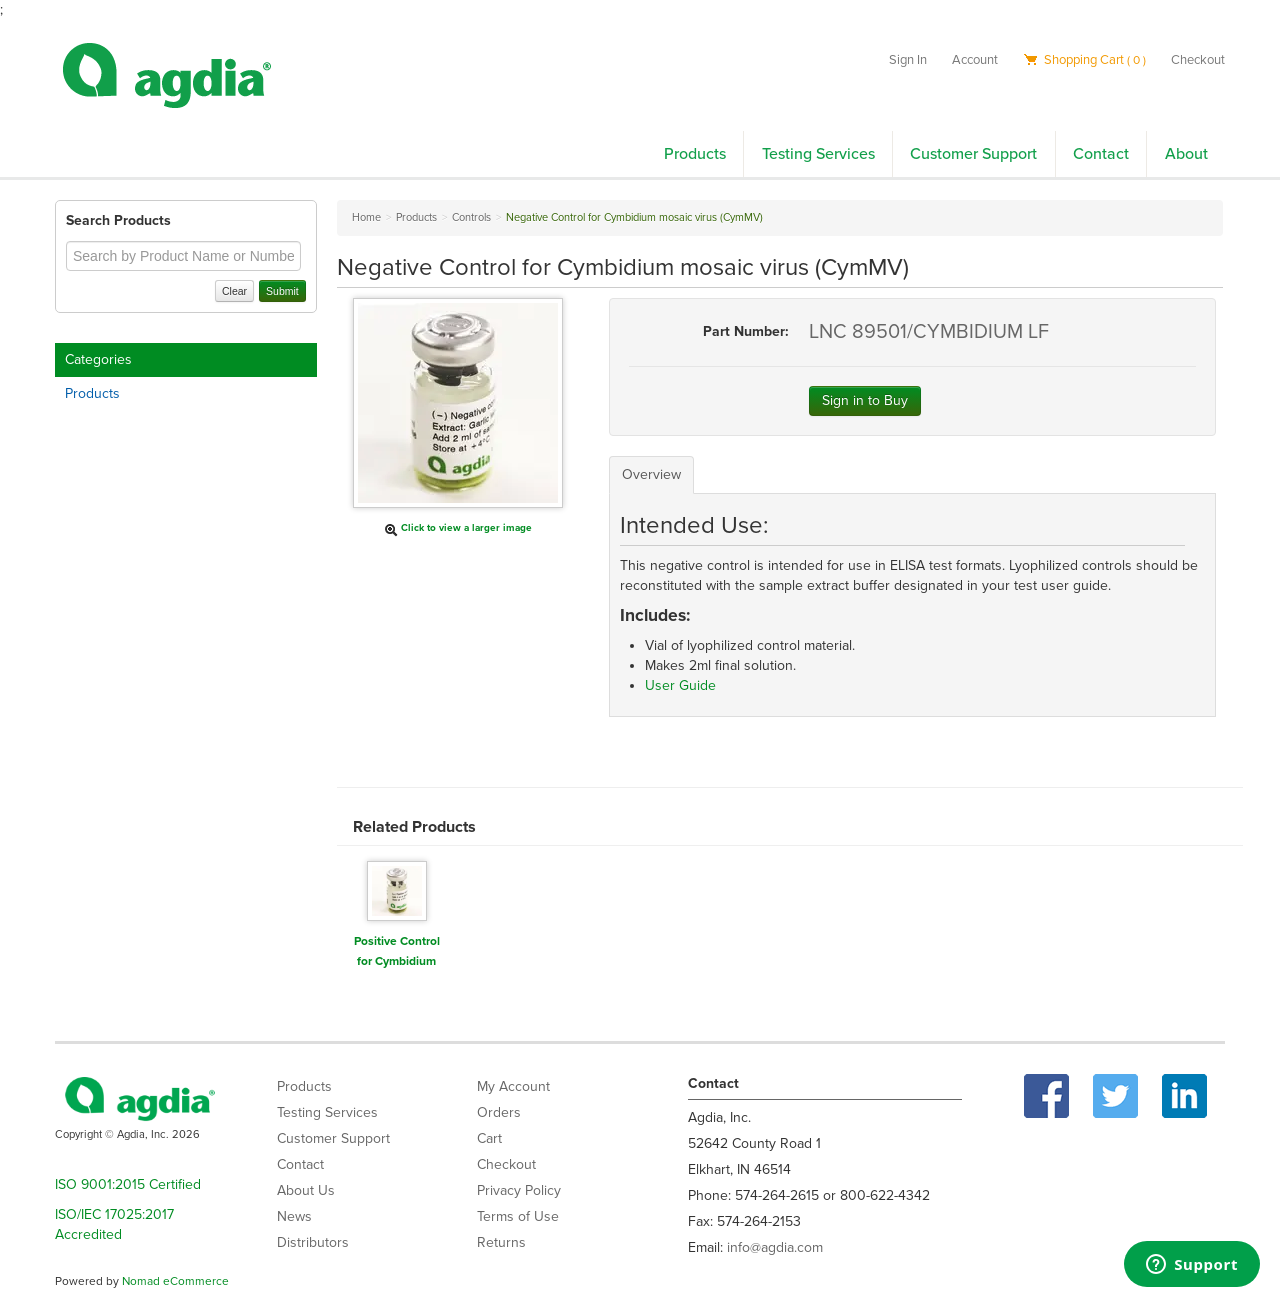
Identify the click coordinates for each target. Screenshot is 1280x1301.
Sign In (908, 60)
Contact (1101, 154)
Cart (489, 1138)
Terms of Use (518, 1216)
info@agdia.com (775, 1247)
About (1186, 154)
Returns (501, 1242)
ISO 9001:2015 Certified (128, 1184)
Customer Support (973, 154)
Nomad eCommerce (175, 1281)
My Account (513, 1086)
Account (975, 60)
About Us (306, 1190)
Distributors (313, 1242)
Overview (651, 474)
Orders (499, 1112)
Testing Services (818, 154)
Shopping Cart (1084, 60)
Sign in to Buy (865, 400)
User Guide (680, 685)
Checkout (1198, 60)
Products (695, 154)
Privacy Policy (519, 1190)
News (294, 1216)
